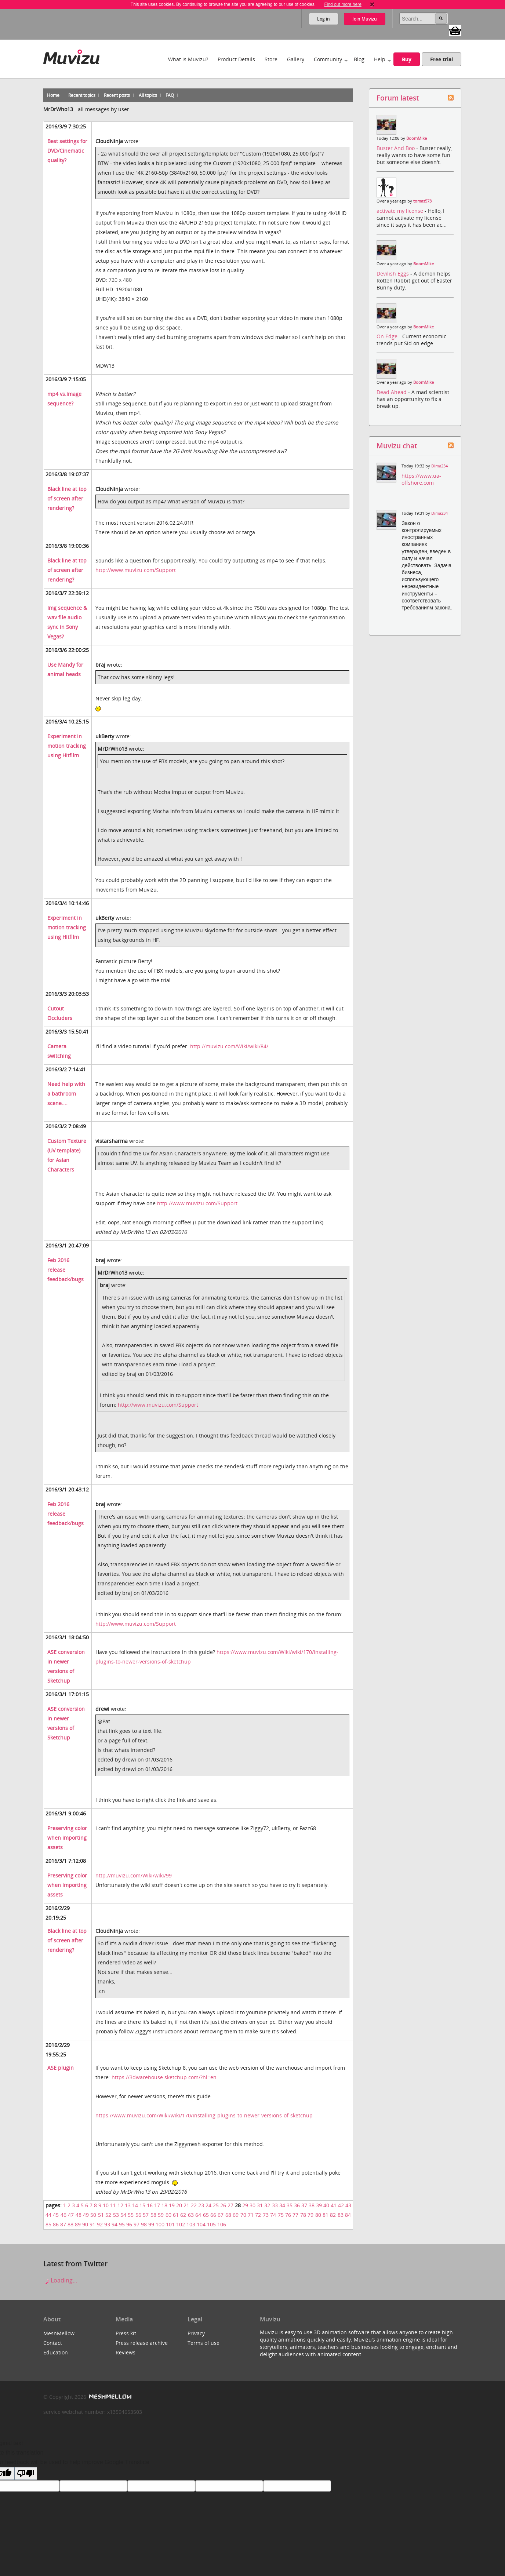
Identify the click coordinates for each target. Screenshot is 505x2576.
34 (282, 2205)
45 (56, 2214)
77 (295, 2214)
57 (146, 2214)
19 (172, 2205)
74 (273, 2214)
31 (260, 2205)
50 (93, 2214)
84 (348, 2214)
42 (341, 2205)
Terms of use (203, 2342)
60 (168, 2214)
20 (179, 2205)
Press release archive (142, 2342)
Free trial (441, 59)
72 (258, 2214)
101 (170, 2224)
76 (288, 2214)
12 (120, 2205)
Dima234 (439, 466)
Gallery (295, 59)
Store (271, 59)
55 (131, 2214)
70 (243, 2214)
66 (213, 2214)
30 (252, 2205)
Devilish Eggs (393, 273)
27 (230, 2205)
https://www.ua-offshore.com (421, 479)
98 (144, 2224)
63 (191, 2214)
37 (304, 2205)
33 (275, 2205)
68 (228, 2214)
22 (194, 2205)
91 (92, 2224)
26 (223, 2205)
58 (153, 2214)
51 (101, 2214)
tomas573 (422, 201)
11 (113, 2205)
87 (63, 2224)
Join (364, 19)
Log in (323, 19)
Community (328, 59)
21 (186, 2205)
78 (303, 2214)
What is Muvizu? (188, 59)
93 (107, 2224)
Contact (52, 2342)
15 (142, 2205)
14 (135, 2205)
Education (55, 2352)
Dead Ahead (392, 392)
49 (86, 2214)
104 (201, 2224)
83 (341, 2214)
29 (245, 2205)
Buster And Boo (396, 148)
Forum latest (398, 97)
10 (106, 2205)
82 (333, 2214)
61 (176, 2214)
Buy (406, 59)
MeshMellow (59, 2333)
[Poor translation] (25, 2473)
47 (71, 2214)
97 (136, 2224)
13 (128, 2205)
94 (114, 2224)
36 (297, 2205)
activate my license (401, 210)
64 (198, 2214)
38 (312, 2205)
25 (216, 2205)
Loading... (60, 2280)
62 (183, 2214)
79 (310, 2214)
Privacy (196, 2333)
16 (150, 2205)
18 (164, 2205)
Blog (359, 59)
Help (379, 59)
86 (56, 2224)
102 (180, 2224)
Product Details (236, 59)
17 (157, 2205)
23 (201, 2205)
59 (161, 2214)
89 (78, 2224)
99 (151, 2224)
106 (221, 2224)
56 (138, 2214)
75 (281, 2214)
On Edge (388, 336)
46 (63, 2214)
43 (348, 2205)
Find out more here (342, 4)
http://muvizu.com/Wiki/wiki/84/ (229, 1046)
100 (160, 2224)
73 (266, 2214)
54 (123, 2214)
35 (290, 2205)
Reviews (125, 2352)
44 (48, 2214)
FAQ (170, 95)
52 (108, 2214)
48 (78, 2214)
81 (325, 2214)
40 (326, 2205)
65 (206, 2214)
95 (122, 2224)
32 (267, 2205)
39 (319, 2205)
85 (48, 2224)
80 (318, 2214)
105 (211, 2224)
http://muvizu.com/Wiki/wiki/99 (133, 1875)
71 (251, 2214)
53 (116, 2214)
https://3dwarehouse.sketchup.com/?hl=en (164, 2077)
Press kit (126, 2333)
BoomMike (416, 138)
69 (236, 2214)
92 (100, 2224)
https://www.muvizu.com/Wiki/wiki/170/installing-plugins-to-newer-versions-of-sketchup (204, 2115)
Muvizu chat (397, 445)
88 (70, 2224)
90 (85, 2224)
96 (129, 2224)
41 (334, 2205)
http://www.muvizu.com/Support (135, 569)
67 (221, 2214)
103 (190, 2224)
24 (208, 2205)
